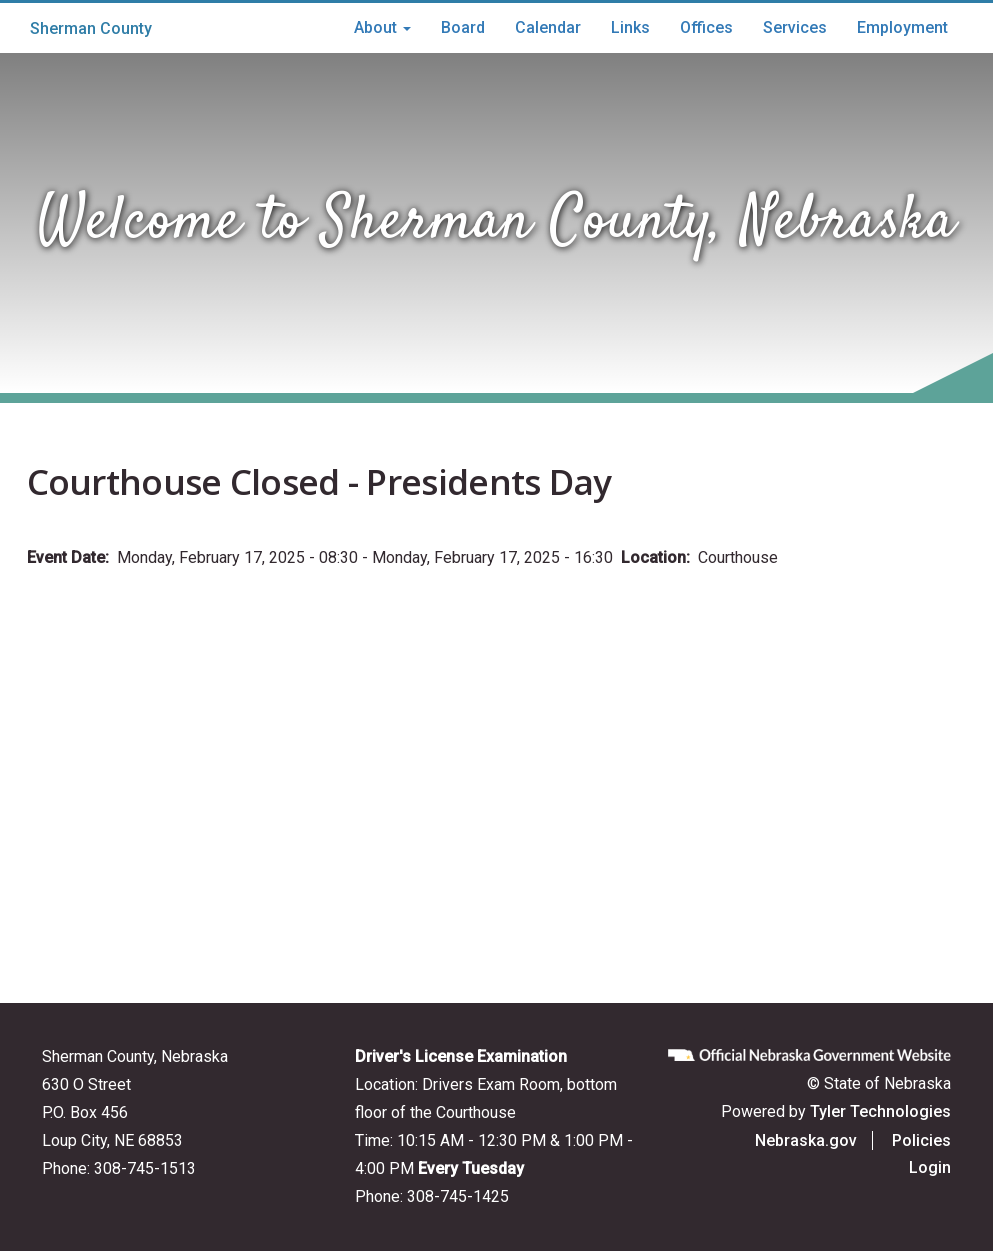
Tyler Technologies (880, 1111)
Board (463, 27)
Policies (921, 1140)
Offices (706, 27)
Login (930, 1167)
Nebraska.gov (806, 1140)
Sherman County (91, 28)
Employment (902, 27)
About (382, 27)
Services (795, 27)
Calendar (548, 27)
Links (630, 27)
